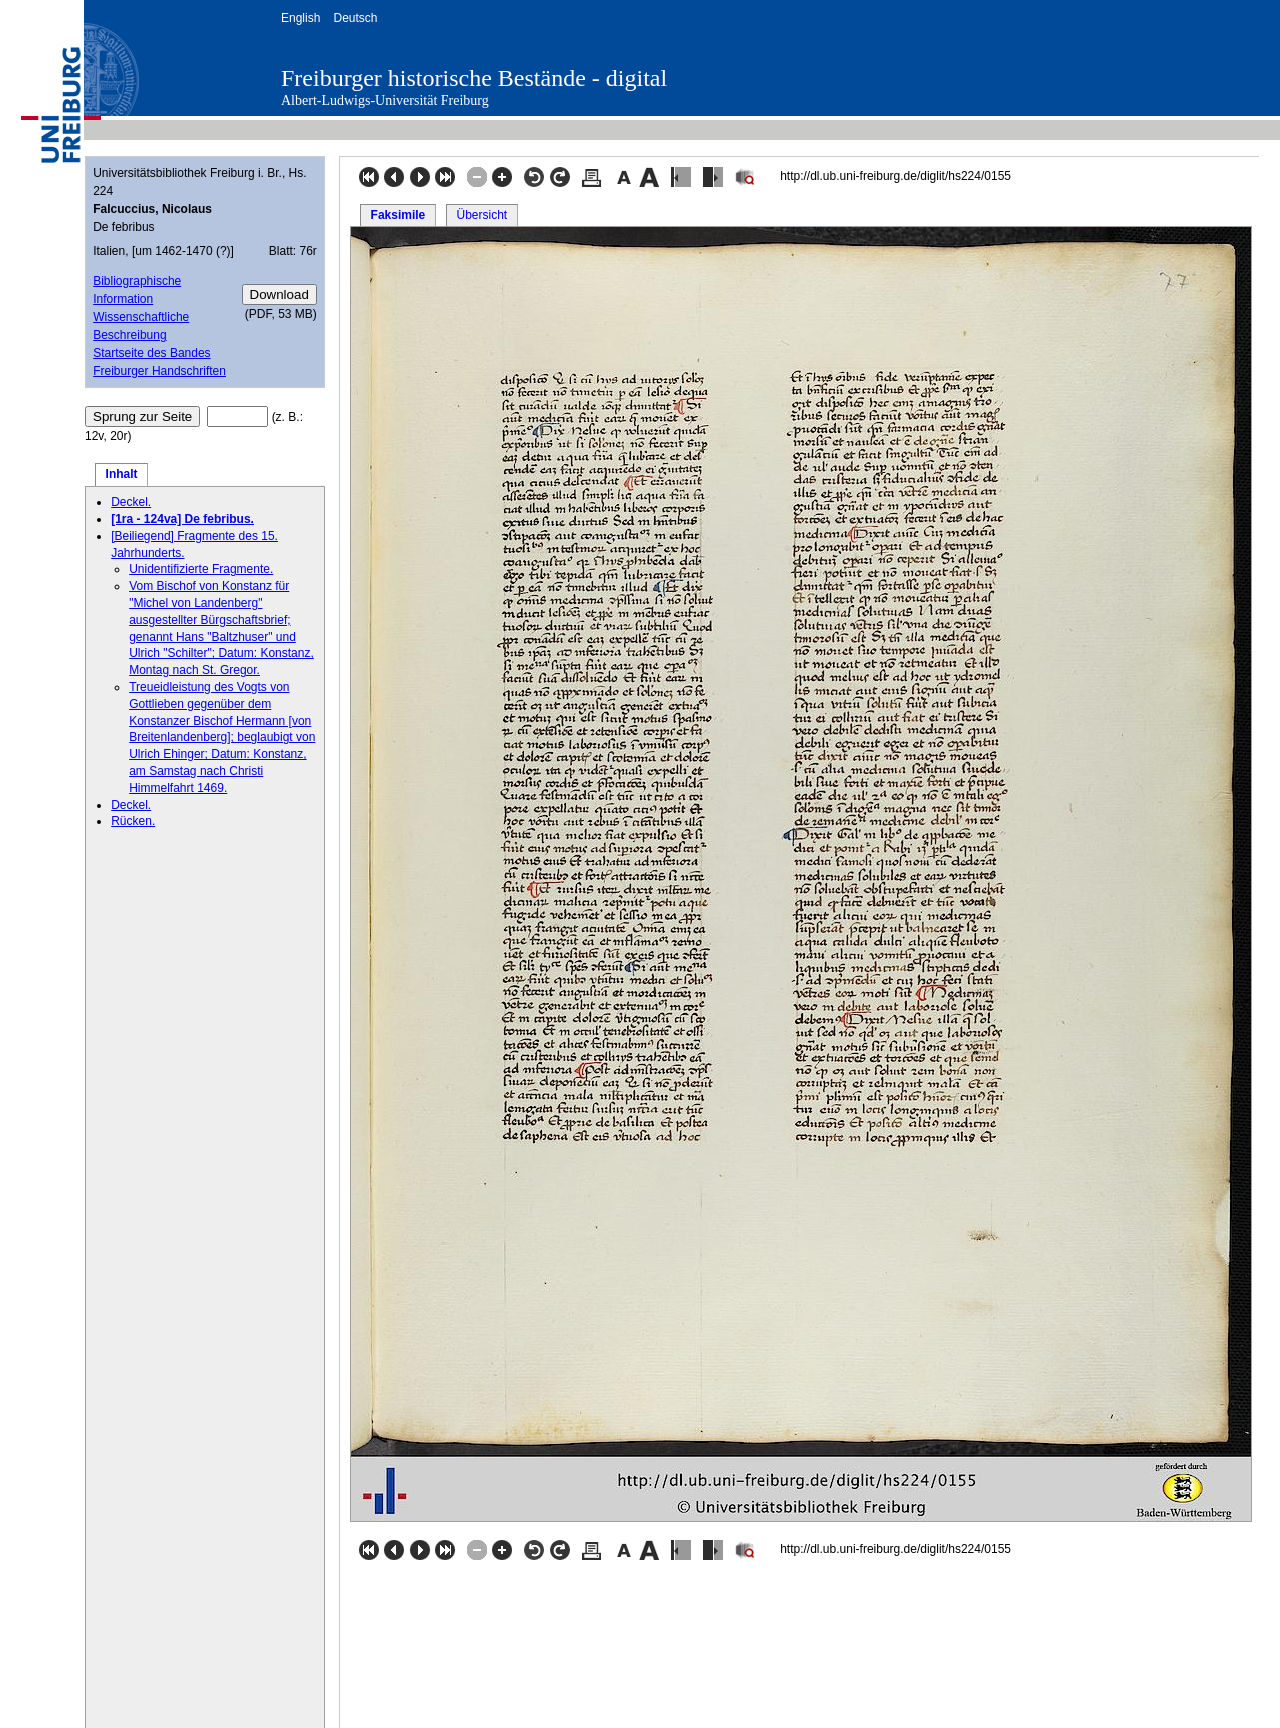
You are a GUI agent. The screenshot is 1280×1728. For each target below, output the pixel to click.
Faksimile (398, 215)
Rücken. (133, 821)
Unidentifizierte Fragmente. (201, 569)
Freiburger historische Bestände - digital (474, 78)
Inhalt (122, 474)
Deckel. (131, 502)
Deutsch (355, 18)
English (300, 18)
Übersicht (481, 215)
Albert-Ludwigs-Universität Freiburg (385, 100)
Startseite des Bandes (151, 353)
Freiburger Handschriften (159, 371)
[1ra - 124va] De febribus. (182, 519)
